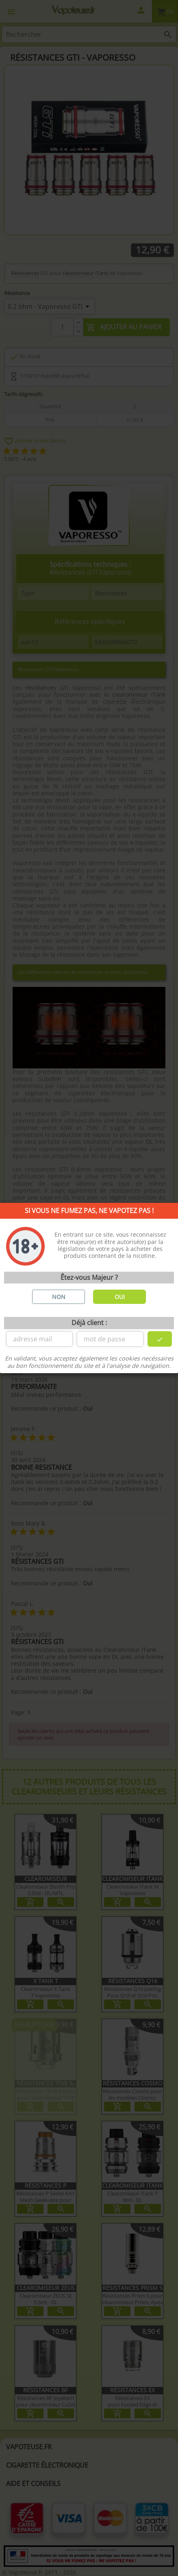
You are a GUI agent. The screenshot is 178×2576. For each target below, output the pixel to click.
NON (58, 1297)
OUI (120, 1297)
